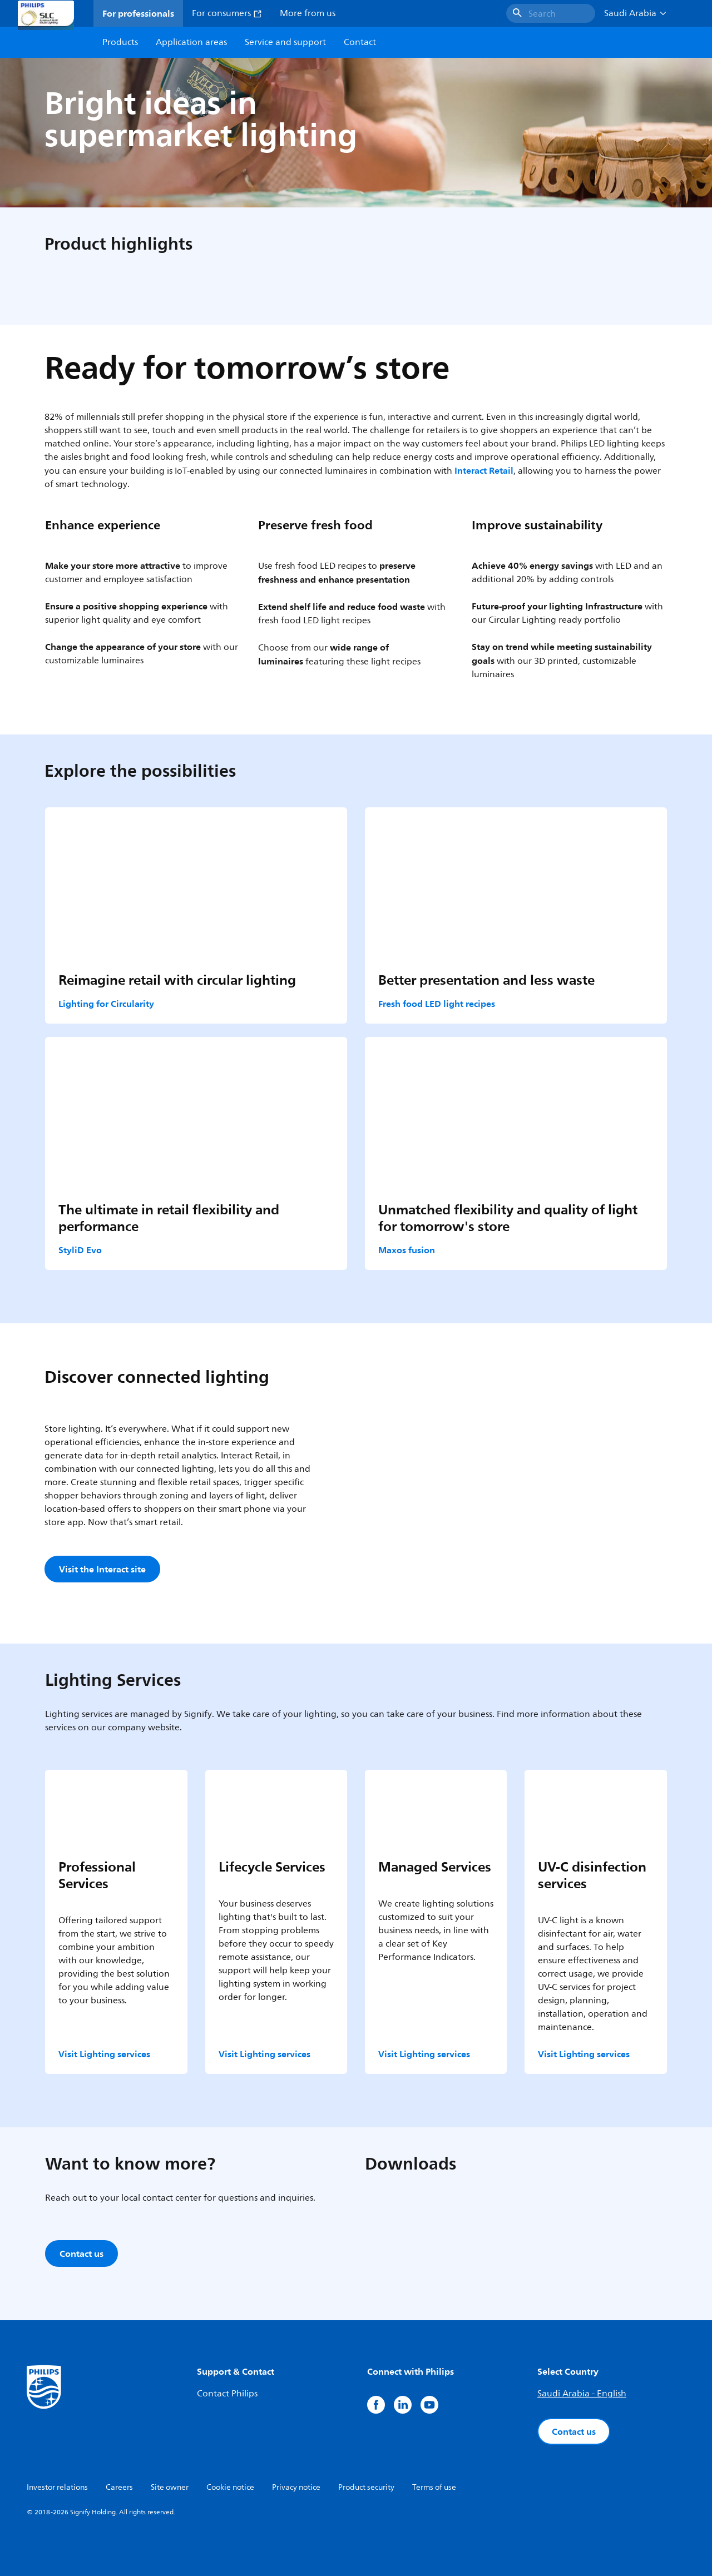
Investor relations (57, 2487)
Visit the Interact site (102, 1569)
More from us (307, 13)
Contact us (574, 2431)
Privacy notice (296, 2487)
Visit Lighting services (104, 2054)
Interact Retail (483, 470)
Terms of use (434, 2487)
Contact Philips (227, 2393)
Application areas (191, 42)
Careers (119, 2487)
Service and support (285, 42)
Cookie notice (230, 2487)
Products (120, 42)
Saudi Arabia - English (581, 2393)
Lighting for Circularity (106, 1003)
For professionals (138, 13)
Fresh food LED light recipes (436, 1003)
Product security (366, 2487)
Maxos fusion (406, 1250)
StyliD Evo (80, 1250)
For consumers (227, 13)
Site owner (170, 2487)
